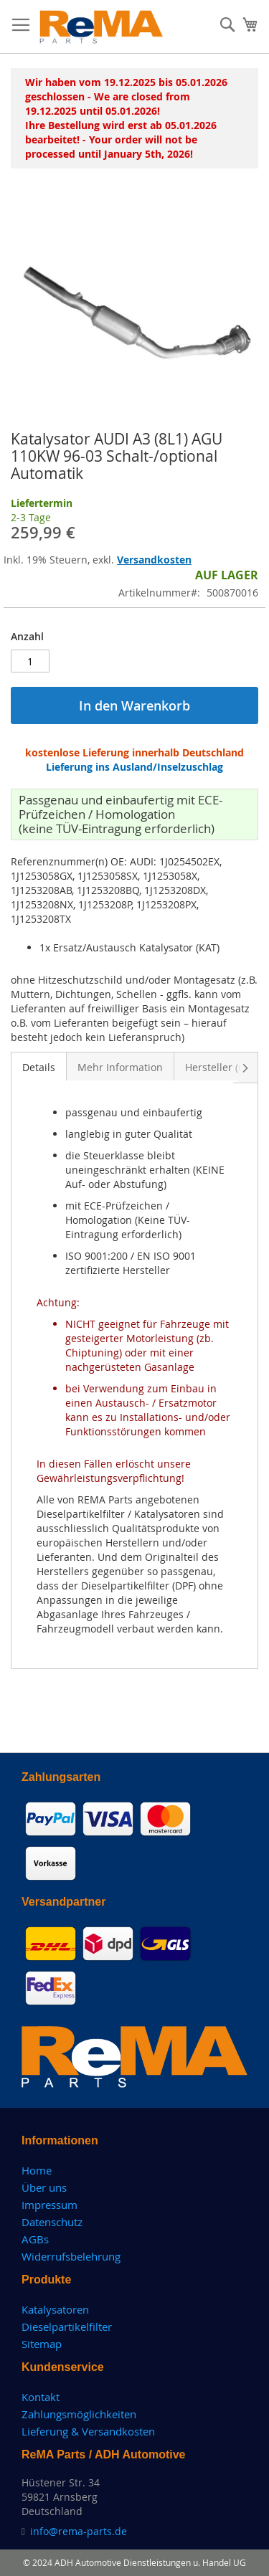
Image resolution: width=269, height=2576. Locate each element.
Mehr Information (120, 1067)
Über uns (44, 2187)
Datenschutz (52, 2222)
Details (38, 1067)
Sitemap (42, 2344)
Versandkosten (154, 559)
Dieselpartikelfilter (67, 2326)
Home (37, 2170)
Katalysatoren (55, 2309)
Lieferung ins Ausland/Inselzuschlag (134, 767)
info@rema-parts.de (78, 2531)
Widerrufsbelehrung (71, 2256)
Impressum (49, 2204)
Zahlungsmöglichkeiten (79, 2414)
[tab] (39, 1066)
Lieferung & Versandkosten (88, 2431)
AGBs (35, 2239)
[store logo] (101, 27)
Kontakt (41, 2397)
